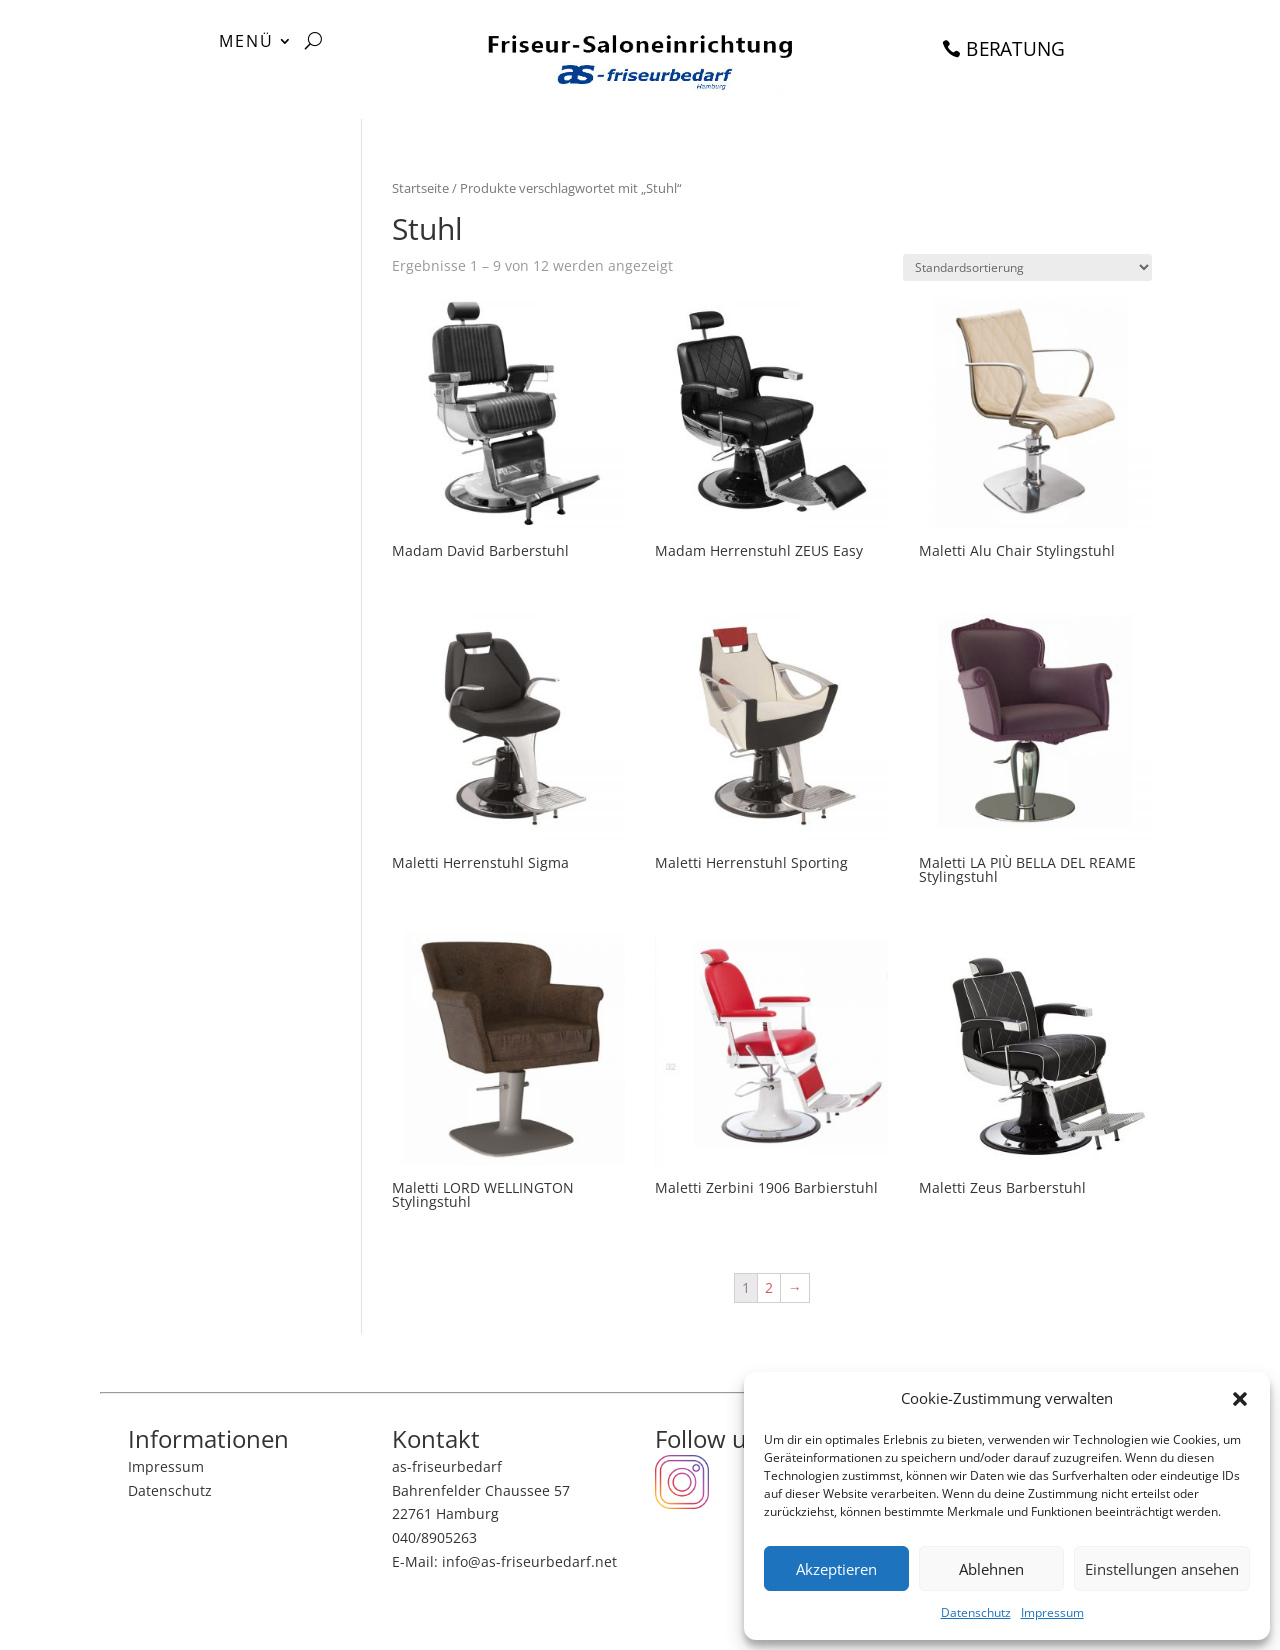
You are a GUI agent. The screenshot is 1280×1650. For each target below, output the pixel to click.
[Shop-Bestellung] (1027, 267)
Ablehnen (991, 1569)
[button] (1240, 1399)
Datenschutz (976, 1612)
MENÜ (246, 43)
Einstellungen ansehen (1162, 1569)
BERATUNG (1016, 47)
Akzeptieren (836, 1569)
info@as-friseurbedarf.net (529, 1561)
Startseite (420, 188)
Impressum (1052, 1612)
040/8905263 (434, 1537)
